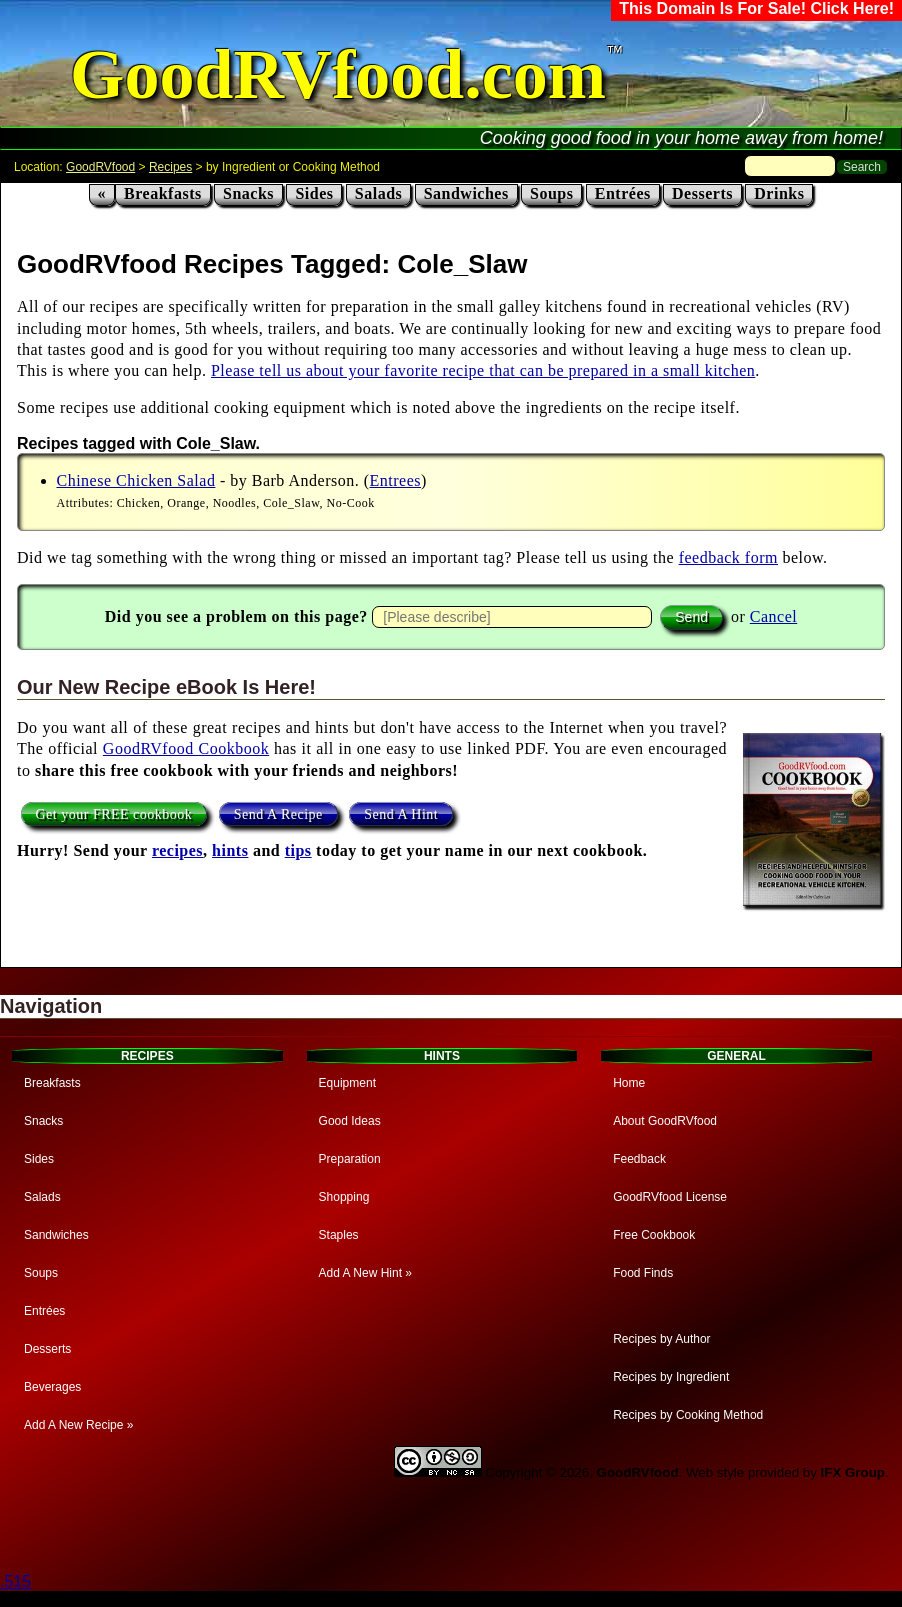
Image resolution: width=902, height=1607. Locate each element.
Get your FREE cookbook (114, 813)
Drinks (779, 193)
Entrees (395, 480)
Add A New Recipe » (78, 1425)
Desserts (702, 193)
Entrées (623, 193)
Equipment (347, 1083)
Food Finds (643, 1273)
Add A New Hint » (365, 1273)
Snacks (248, 193)
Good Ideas (350, 1121)
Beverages (52, 1387)
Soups (551, 193)
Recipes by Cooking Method (688, 1415)
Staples (339, 1235)
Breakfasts (163, 193)
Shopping (344, 1197)
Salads (378, 193)
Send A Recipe (278, 813)
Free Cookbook (654, 1235)
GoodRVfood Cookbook (186, 748)
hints (230, 850)
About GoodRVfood (665, 1121)
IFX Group (853, 1472)
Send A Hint (401, 813)
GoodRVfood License (670, 1197)
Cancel (773, 616)
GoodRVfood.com (338, 74)
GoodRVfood (100, 167)
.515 (15, 1581)
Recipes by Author (661, 1339)
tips (298, 850)
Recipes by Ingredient (671, 1377)
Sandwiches (466, 193)
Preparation (350, 1159)
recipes (177, 850)
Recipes (170, 167)
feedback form (728, 557)
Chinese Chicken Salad (136, 480)
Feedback (639, 1159)
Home (629, 1083)
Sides (314, 193)
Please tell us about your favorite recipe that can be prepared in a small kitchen (483, 370)
